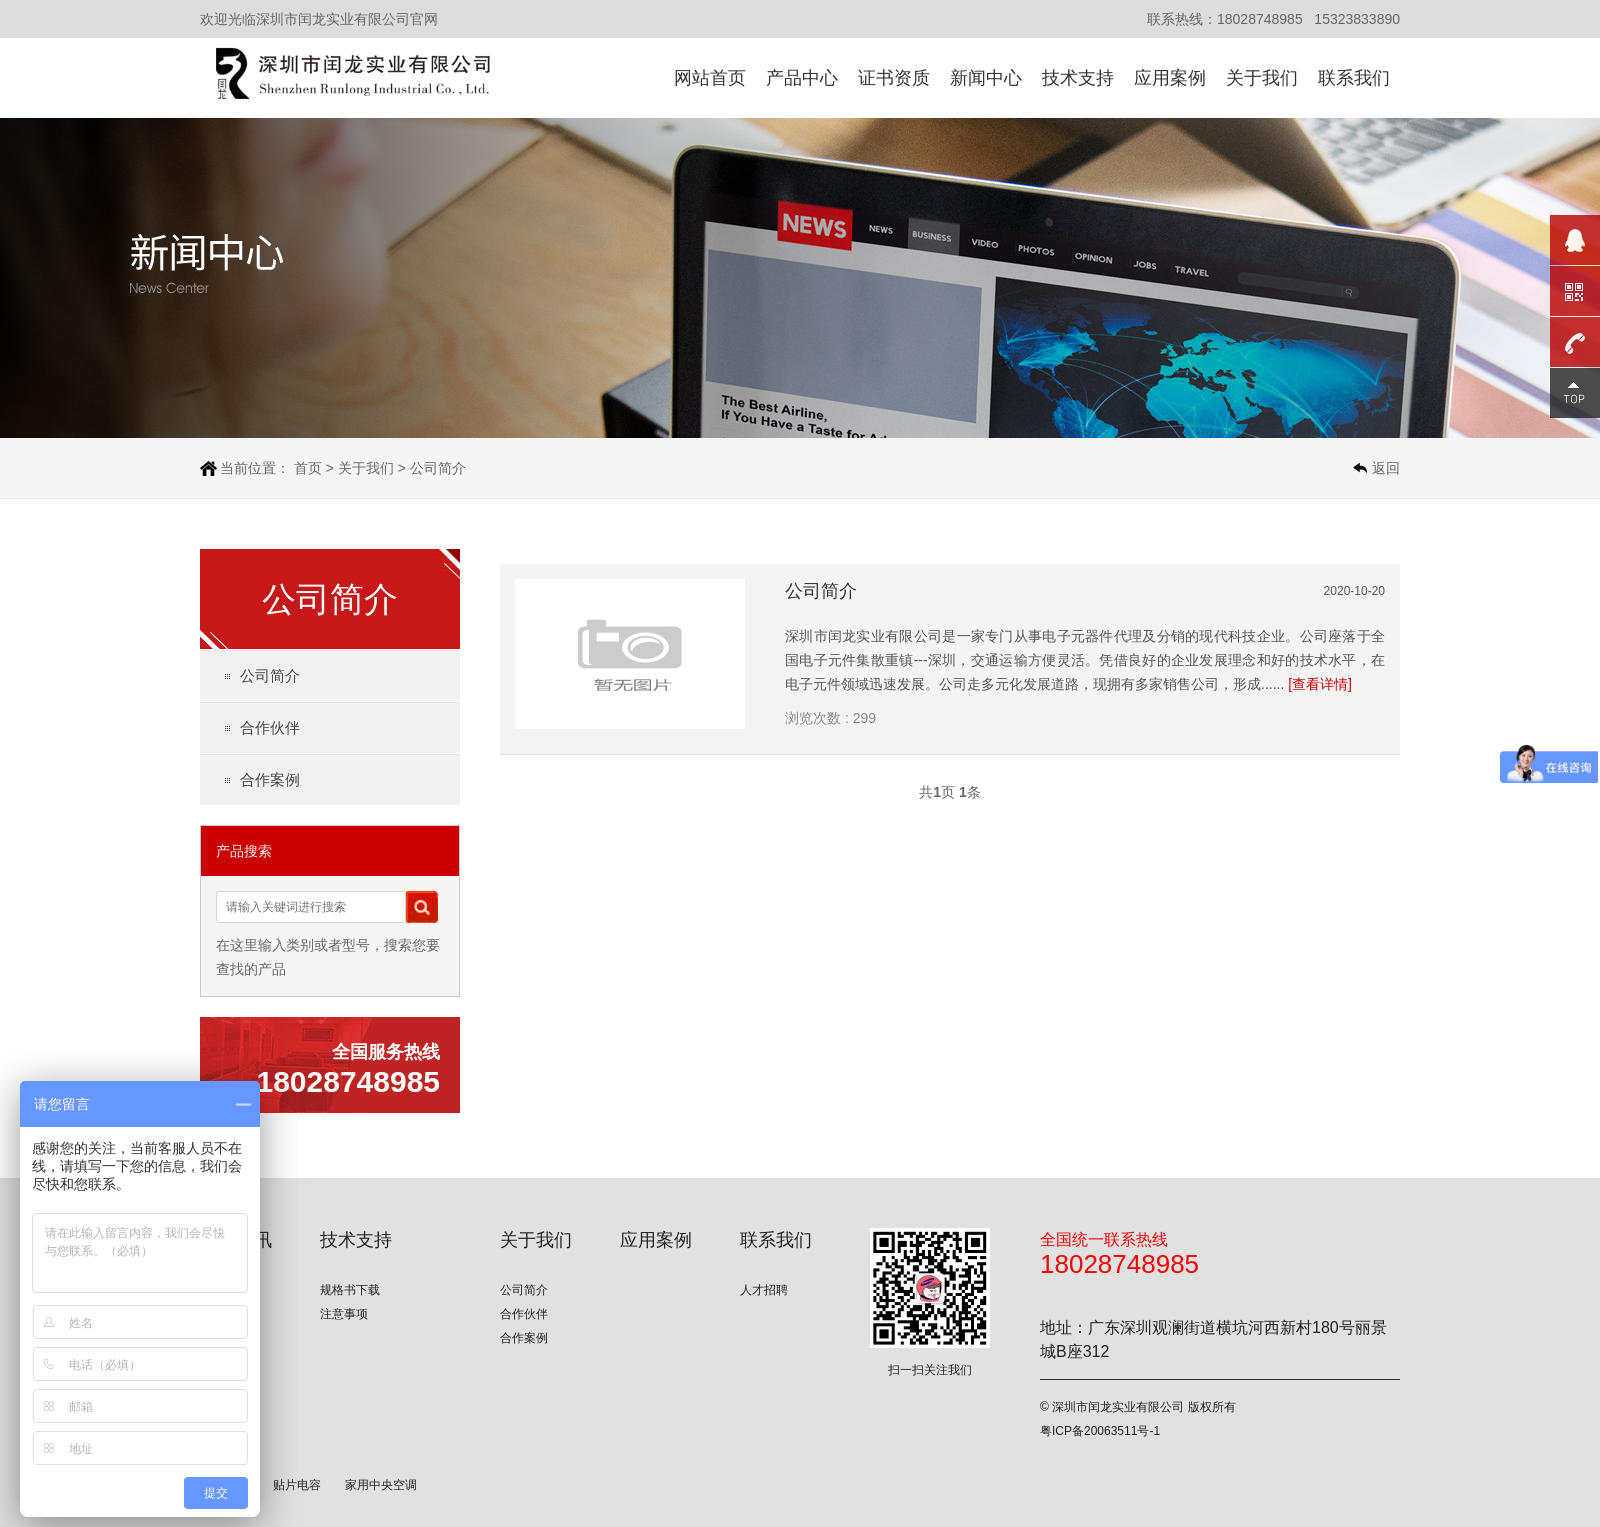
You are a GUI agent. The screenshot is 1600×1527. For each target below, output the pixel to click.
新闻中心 (986, 78)
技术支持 (1078, 78)
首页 (308, 468)
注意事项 (344, 1314)
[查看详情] (1320, 684)
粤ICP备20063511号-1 (1100, 1431)
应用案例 (1170, 78)
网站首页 (710, 78)
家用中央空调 (381, 1485)
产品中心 (802, 78)
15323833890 (1357, 19)
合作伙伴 (270, 727)
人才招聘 (764, 1290)
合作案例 (270, 779)
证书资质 (894, 78)
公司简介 (438, 468)
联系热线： (1182, 19)
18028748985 (1260, 19)
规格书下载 (350, 1290)
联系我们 (1354, 78)
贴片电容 (297, 1485)
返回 (1386, 468)
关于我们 (1262, 78)
